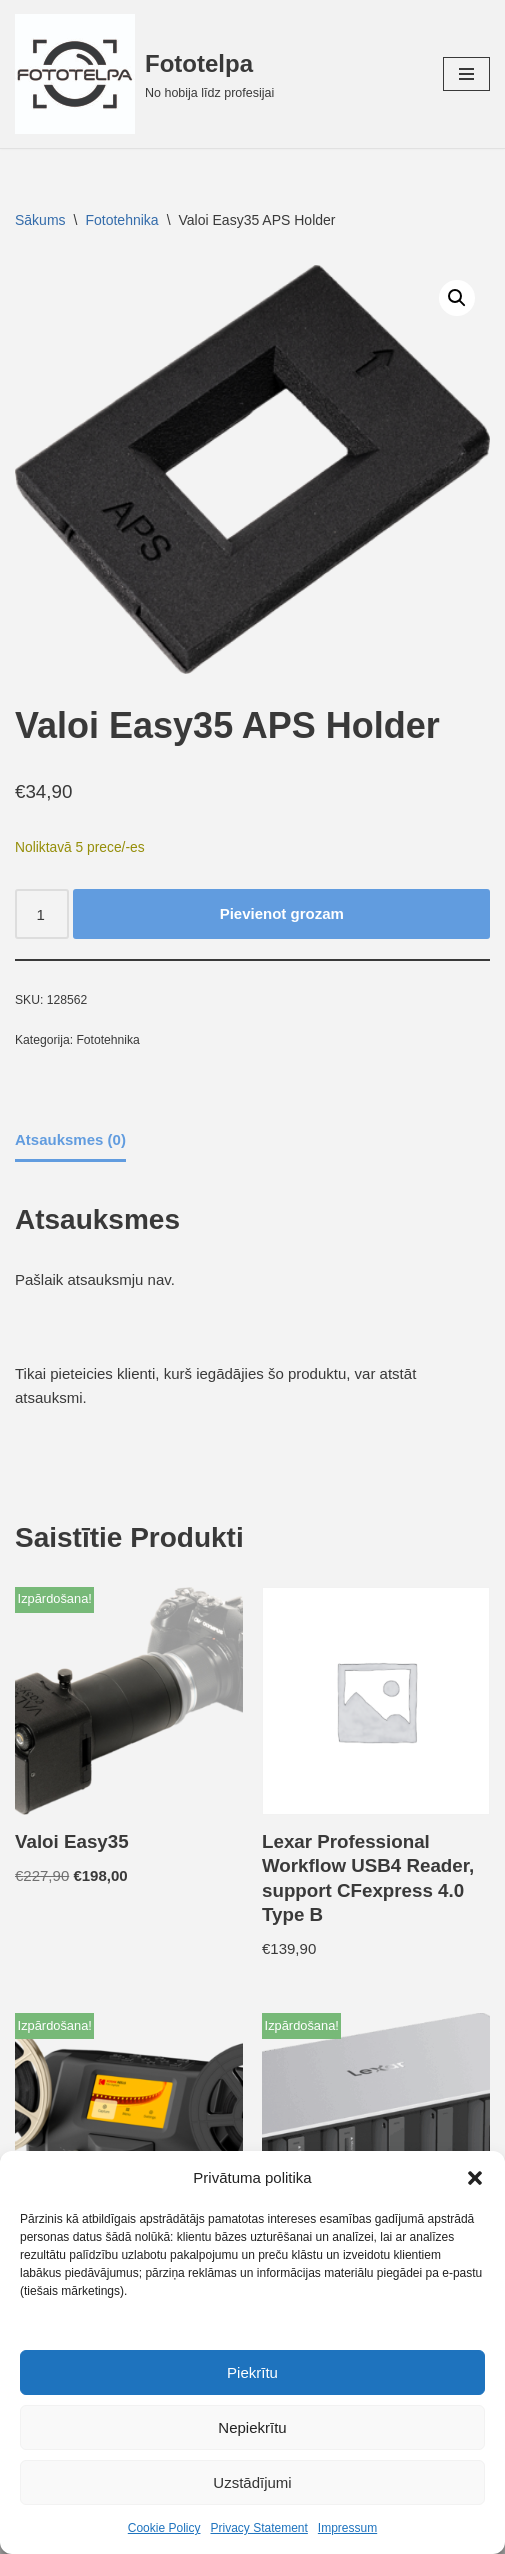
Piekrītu (252, 2372)
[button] (475, 2178)
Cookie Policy (164, 2528)
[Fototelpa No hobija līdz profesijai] (144, 74)
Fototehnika (121, 220)
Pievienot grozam (282, 913)
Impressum (347, 2528)
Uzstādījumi (252, 2482)
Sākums (40, 220)
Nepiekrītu (252, 2427)
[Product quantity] (42, 914)
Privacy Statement (258, 2528)
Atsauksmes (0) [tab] (70, 1139)
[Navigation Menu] (466, 74)
